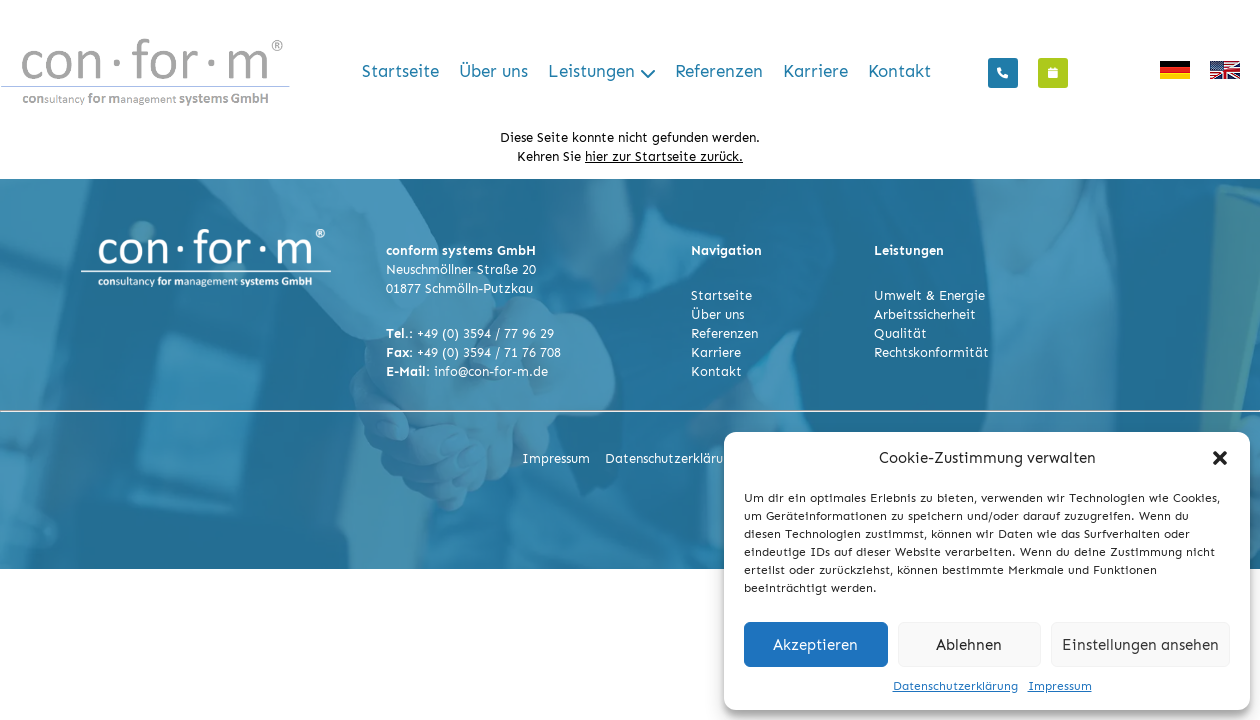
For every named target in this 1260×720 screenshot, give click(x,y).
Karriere (815, 71)
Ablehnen (969, 645)
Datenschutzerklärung (955, 686)
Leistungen (591, 71)
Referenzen (719, 71)
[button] (1220, 458)
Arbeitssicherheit (925, 314)
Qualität (900, 333)
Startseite (400, 71)
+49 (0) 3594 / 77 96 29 (485, 333)
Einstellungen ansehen (1140, 645)
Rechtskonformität (931, 352)
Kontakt (899, 71)
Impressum (1060, 686)
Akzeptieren (815, 645)
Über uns (493, 71)
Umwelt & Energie (929, 295)
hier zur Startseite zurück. (664, 156)
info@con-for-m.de (491, 371)
